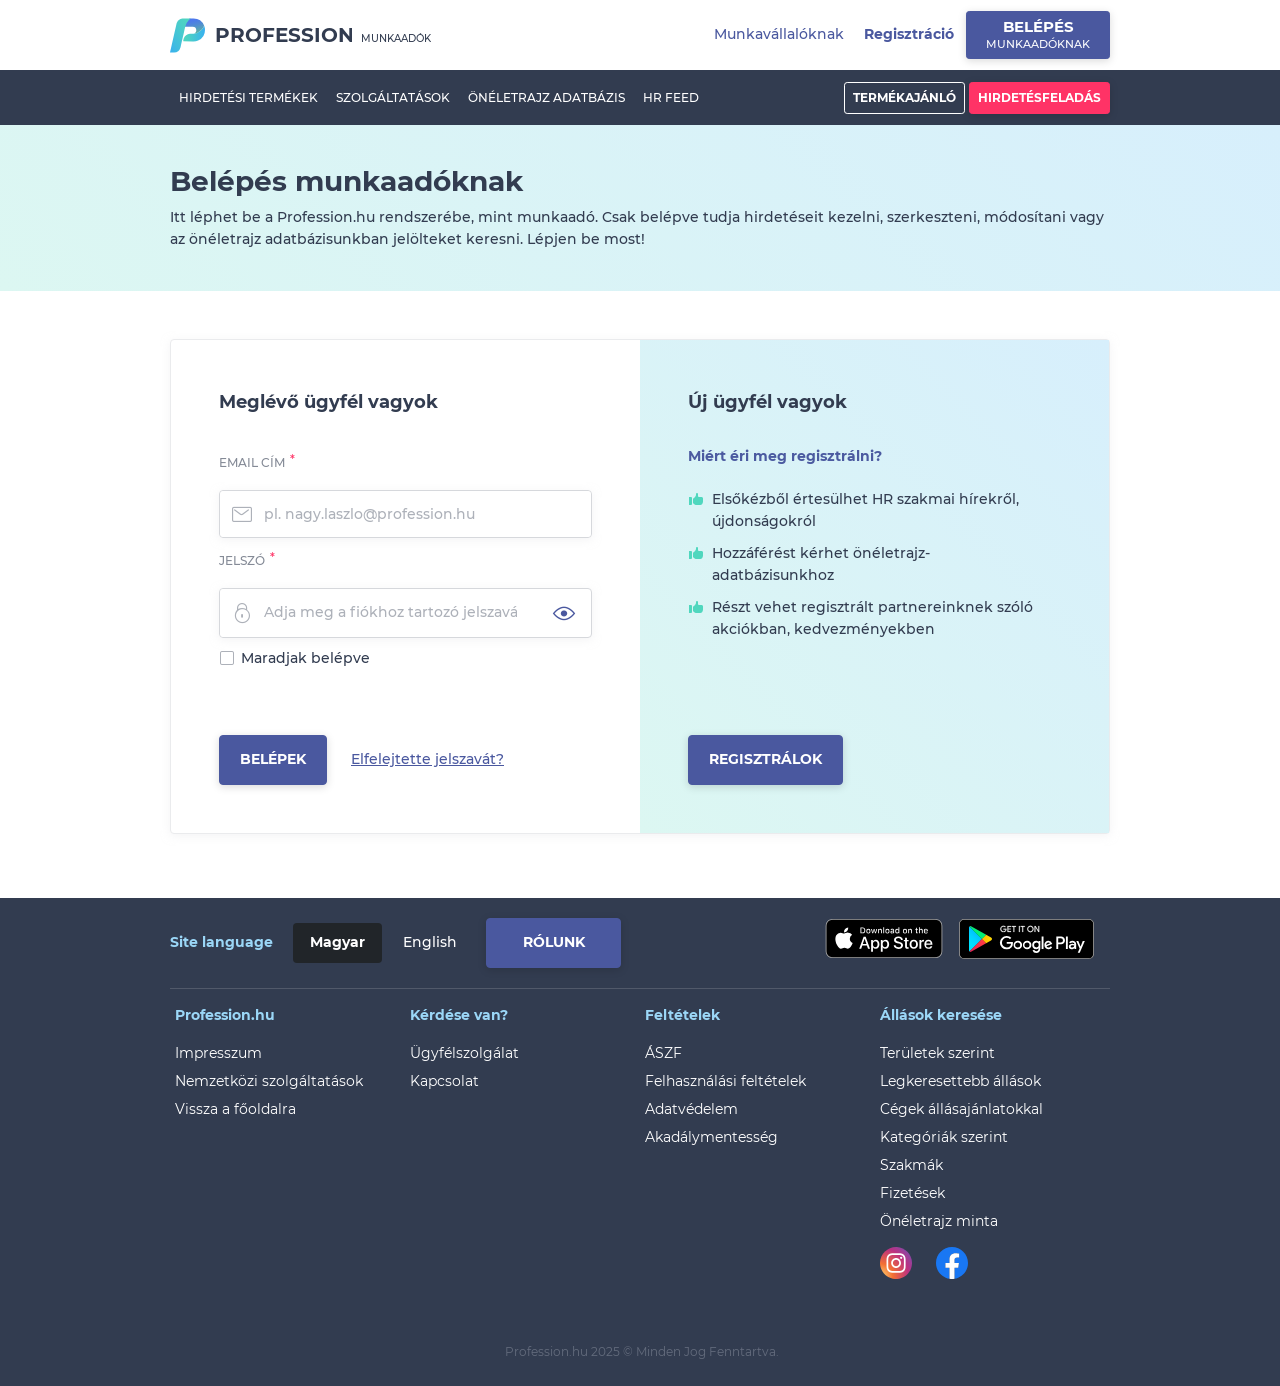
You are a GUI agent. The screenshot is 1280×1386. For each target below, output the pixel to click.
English (430, 942)
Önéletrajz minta (939, 1221)
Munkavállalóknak (779, 34)
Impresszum (218, 1053)
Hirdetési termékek (248, 97)
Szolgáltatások (393, 97)
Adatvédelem (691, 1109)
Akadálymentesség (711, 1137)
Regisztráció (909, 34)
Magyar (337, 942)
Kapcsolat (444, 1081)
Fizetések (912, 1193)
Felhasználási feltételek (725, 1081)
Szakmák (911, 1165)
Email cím (252, 462)
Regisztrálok (765, 759)
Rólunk (554, 942)
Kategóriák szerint (944, 1137)
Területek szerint (937, 1053)
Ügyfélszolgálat (464, 1053)
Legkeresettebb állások (960, 1081)
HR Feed (671, 97)
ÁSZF (663, 1053)
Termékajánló (904, 97)
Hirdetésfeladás (1039, 97)
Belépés (1038, 34)
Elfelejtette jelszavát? (427, 759)
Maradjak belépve (305, 658)
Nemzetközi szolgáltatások (269, 1081)
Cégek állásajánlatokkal (961, 1109)
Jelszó (242, 560)
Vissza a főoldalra (235, 1109)
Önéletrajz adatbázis (546, 97)
